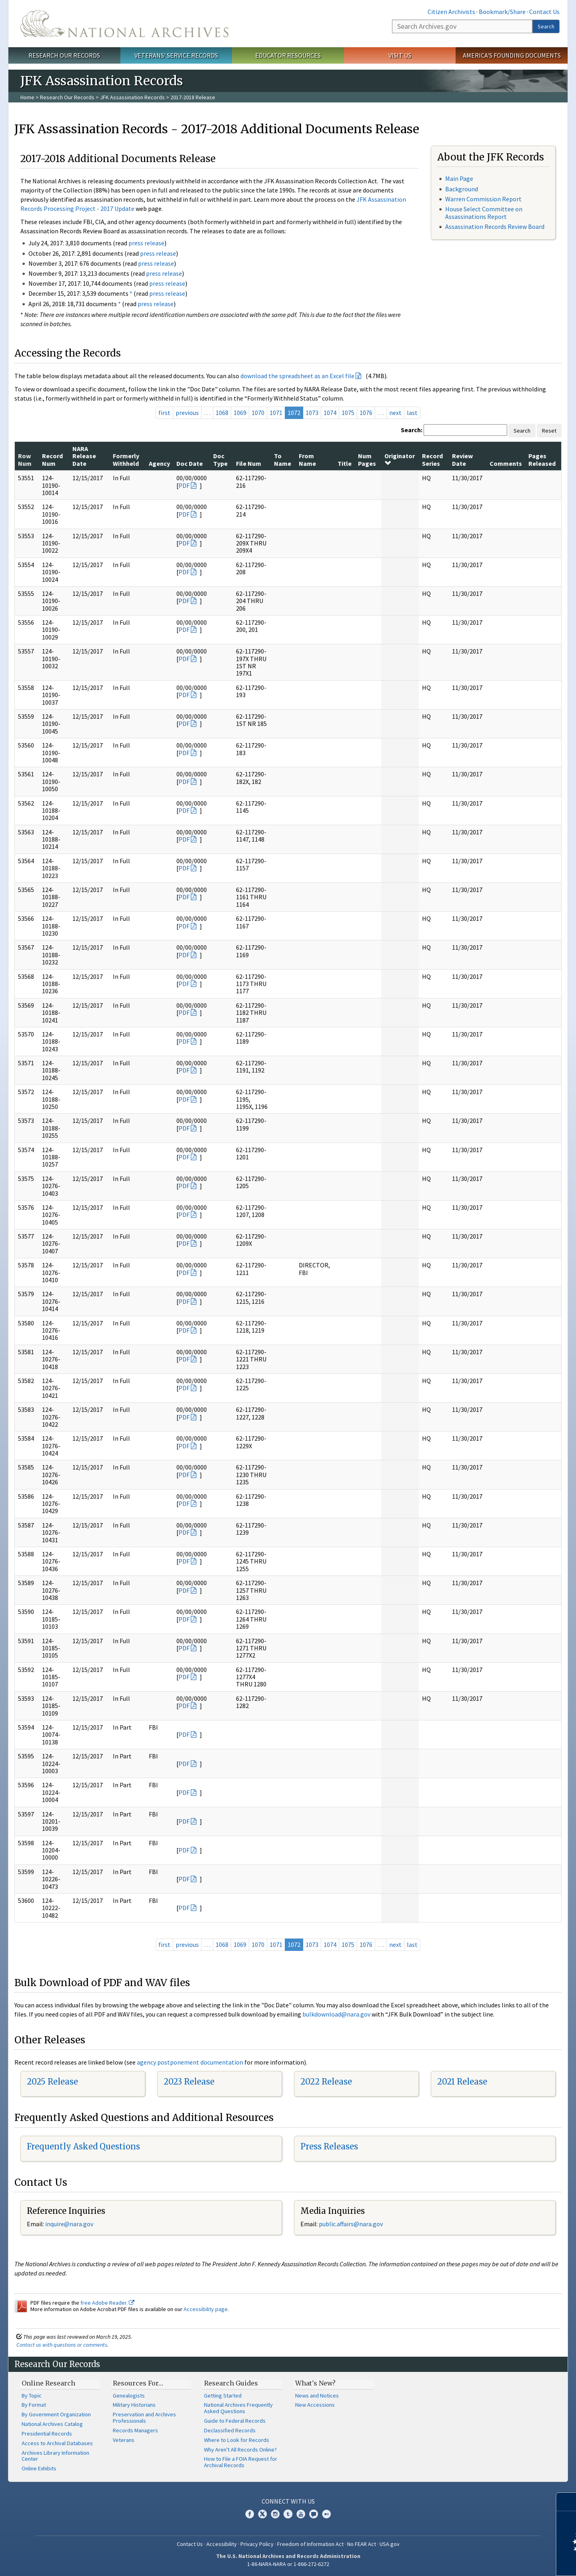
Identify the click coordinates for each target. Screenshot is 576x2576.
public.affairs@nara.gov (351, 2224)
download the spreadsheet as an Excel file (297, 376)
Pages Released (542, 459)
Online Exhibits (39, 2468)
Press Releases (329, 2146)
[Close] (567, 2502)
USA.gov (390, 2544)
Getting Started (223, 2395)
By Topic (32, 2395)
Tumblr (288, 2514)
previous (187, 413)
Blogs (313, 2514)
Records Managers (135, 2430)
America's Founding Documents (512, 55)
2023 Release (189, 2082)
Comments (506, 463)
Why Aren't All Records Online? (240, 2449)
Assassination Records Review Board (494, 227)
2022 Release (326, 2082)
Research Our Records (64, 55)
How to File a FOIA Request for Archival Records (240, 2462)
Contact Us (544, 12)
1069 (240, 413)
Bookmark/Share (502, 12)
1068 (222, 413)
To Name (282, 459)
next (395, 413)
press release (146, 243)
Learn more (505, 2561)
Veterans (123, 2440)
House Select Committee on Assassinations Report (483, 213)
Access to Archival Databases (57, 2443)
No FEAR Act (361, 2544)
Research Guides (231, 2383)
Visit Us (399, 55)
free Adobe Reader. (107, 2302)
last (412, 413)
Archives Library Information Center (55, 2456)
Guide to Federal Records (235, 2420)
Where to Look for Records (236, 2440)
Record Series (432, 459)
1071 (276, 413)
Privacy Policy (257, 2544)
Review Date (462, 459)
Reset (549, 430)
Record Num (52, 459)
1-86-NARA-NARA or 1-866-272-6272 (288, 2564)
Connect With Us (288, 2501)
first (164, 413)
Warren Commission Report (483, 199)
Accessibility (221, 2544)
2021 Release (462, 2082)
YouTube (301, 2514)
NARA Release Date (84, 456)
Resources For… (138, 2383)
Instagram (275, 2514)
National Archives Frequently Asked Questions (238, 2408)
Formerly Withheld (126, 459)
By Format (34, 2404)
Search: (411, 430)
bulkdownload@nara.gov (336, 2014)
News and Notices (317, 2395)
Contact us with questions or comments (61, 2344)
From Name (307, 459)
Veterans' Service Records (176, 55)
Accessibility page (206, 2309)
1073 (312, 413)
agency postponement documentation (190, 2062)
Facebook (249, 2514)
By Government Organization (56, 2414)
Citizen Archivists (451, 12)
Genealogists (129, 2395)
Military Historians (134, 2404)
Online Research (48, 2383)
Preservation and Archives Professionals (144, 2417)
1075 (348, 413)
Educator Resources (288, 55)
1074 (330, 413)
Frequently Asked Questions (83, 2146)
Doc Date (189, 463)
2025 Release (52, 2082)
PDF (184, 485)
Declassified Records (230, 2430)
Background (461, 189)
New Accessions (315, 2404)
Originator (399, 459)
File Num (248, 463)
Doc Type (220, 459)
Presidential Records (47, 2433)
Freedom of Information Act (310, 2544)
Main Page (459, 178)
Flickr (326, 2514)
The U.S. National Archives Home (124, 23)
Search (546, 26)
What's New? (315, 2383)
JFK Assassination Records (132, 97)
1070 (258, 413)
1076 (366, 413)
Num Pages (367, 459)
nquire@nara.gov (70, 2224)
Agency (159, 463)
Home (27, 97)
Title (345, 463)
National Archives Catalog (52, 2424)
